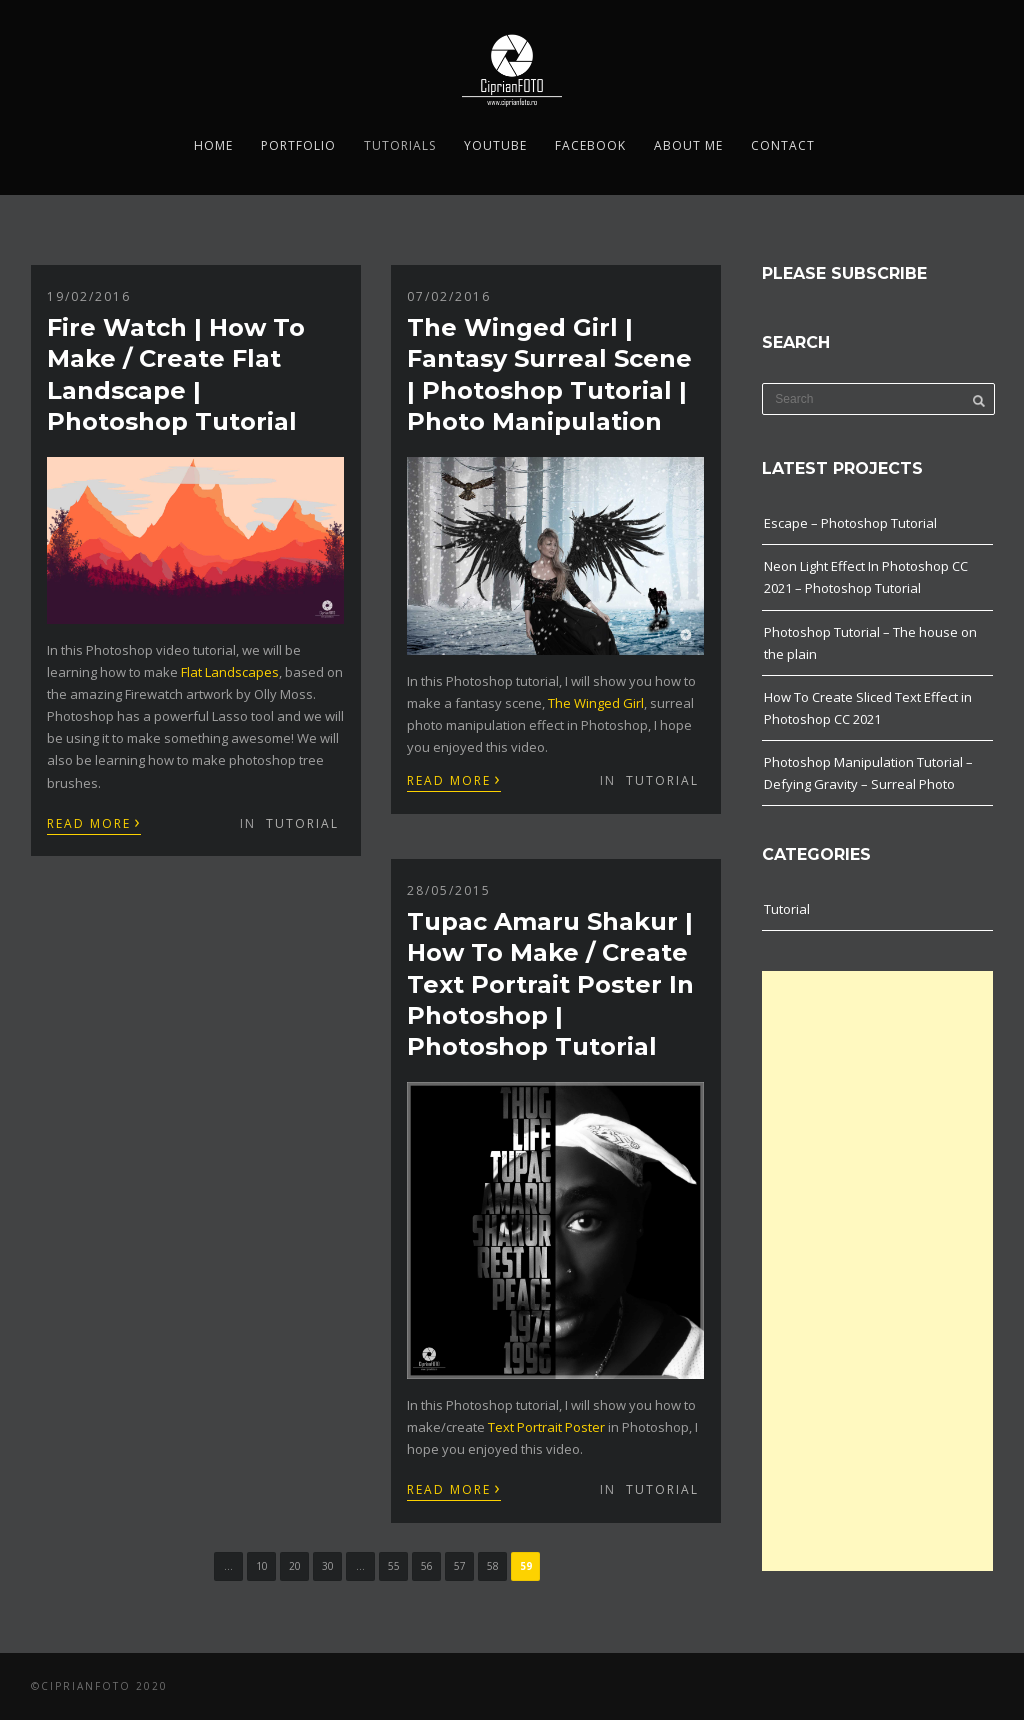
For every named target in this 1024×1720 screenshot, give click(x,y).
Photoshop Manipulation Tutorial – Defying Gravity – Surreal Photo (868, 773)
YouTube (495, 145)
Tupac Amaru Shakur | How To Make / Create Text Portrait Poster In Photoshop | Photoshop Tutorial (550, 984)
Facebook (590, 145)
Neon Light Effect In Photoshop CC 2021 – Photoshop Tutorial (866, 577)
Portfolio (298, 145)
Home (213, 145)
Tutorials (400, 145)
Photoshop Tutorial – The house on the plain (870, 643)
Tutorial (302, 823)
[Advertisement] (877, 1271)
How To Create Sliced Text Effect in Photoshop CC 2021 (868, 708)
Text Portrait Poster (546, 1427)
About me (688, 145)
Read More (94, 822)
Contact (783, 145)
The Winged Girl (596, 703)
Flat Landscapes (230, 672)
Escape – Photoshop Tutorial (850, 523)
